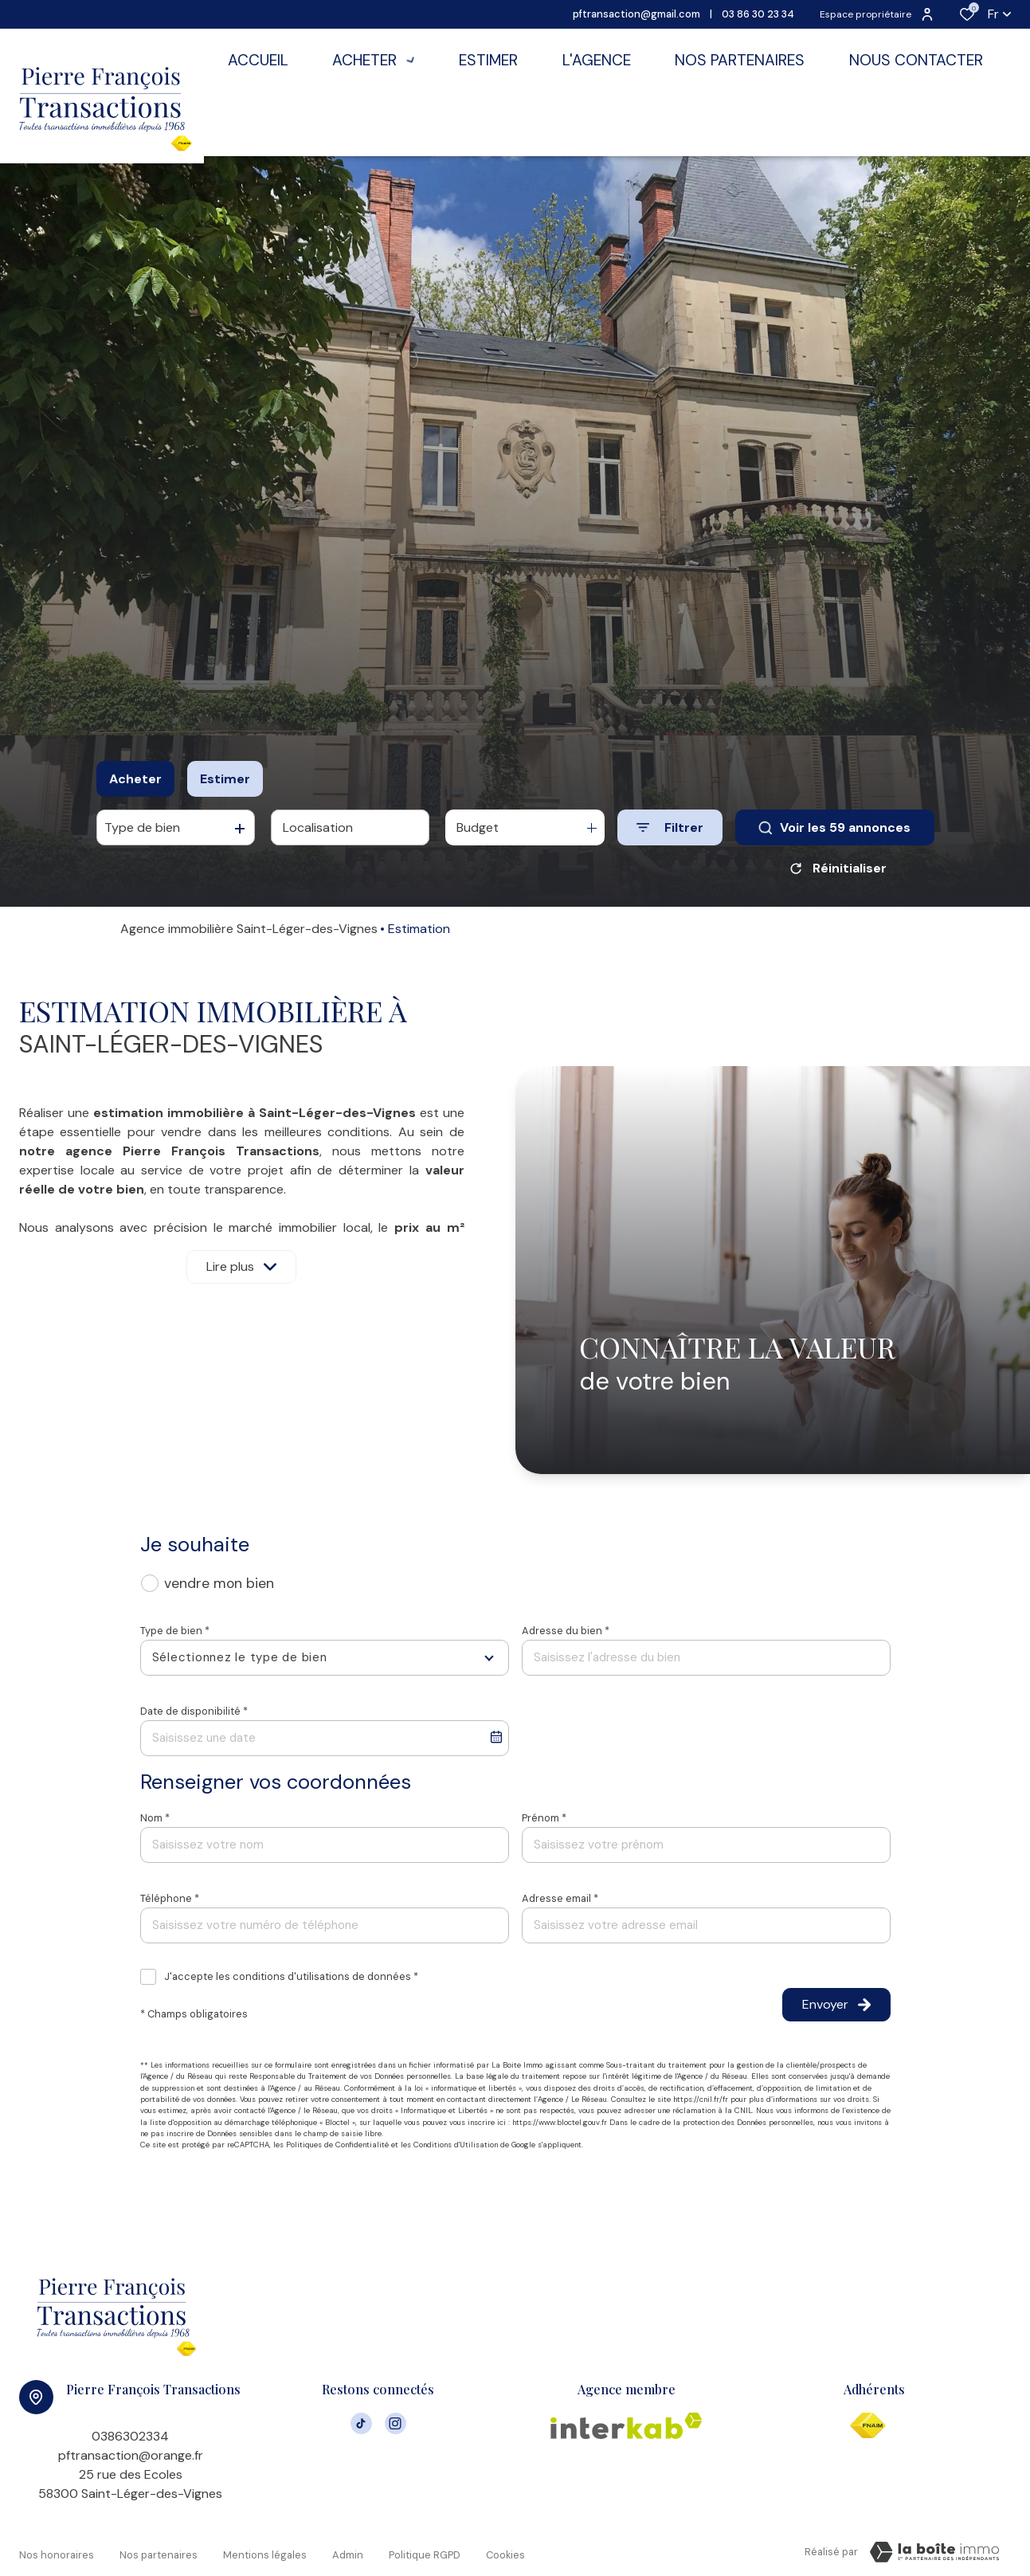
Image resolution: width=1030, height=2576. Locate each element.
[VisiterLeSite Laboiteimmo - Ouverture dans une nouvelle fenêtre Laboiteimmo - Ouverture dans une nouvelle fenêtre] (934, 2552)
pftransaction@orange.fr (130, 2455)
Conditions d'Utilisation (455, 2144)
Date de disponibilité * (194, 1711)
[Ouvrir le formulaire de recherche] (670, 827)
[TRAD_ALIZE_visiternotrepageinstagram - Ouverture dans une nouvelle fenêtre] (395, 2422)
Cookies (505, 2549)
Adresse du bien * (565, 1630)
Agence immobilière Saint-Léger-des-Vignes (249, 928)
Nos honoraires (56, 2549)
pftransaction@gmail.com (636, 14)
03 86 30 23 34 (758, 14)
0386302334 (130, 2436)
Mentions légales (265, 2549)
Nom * (155, 1818)
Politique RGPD (424, 2549)
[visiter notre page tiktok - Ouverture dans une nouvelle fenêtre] (361, 2422)
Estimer (225, 778)
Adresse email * (560, 1898)
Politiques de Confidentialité (337, 2144)
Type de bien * (175, 1630)
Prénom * (544, 1818)
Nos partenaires (158, 2549)
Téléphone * (169, 1898)
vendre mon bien (219, 1583)
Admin (347, 2549)
